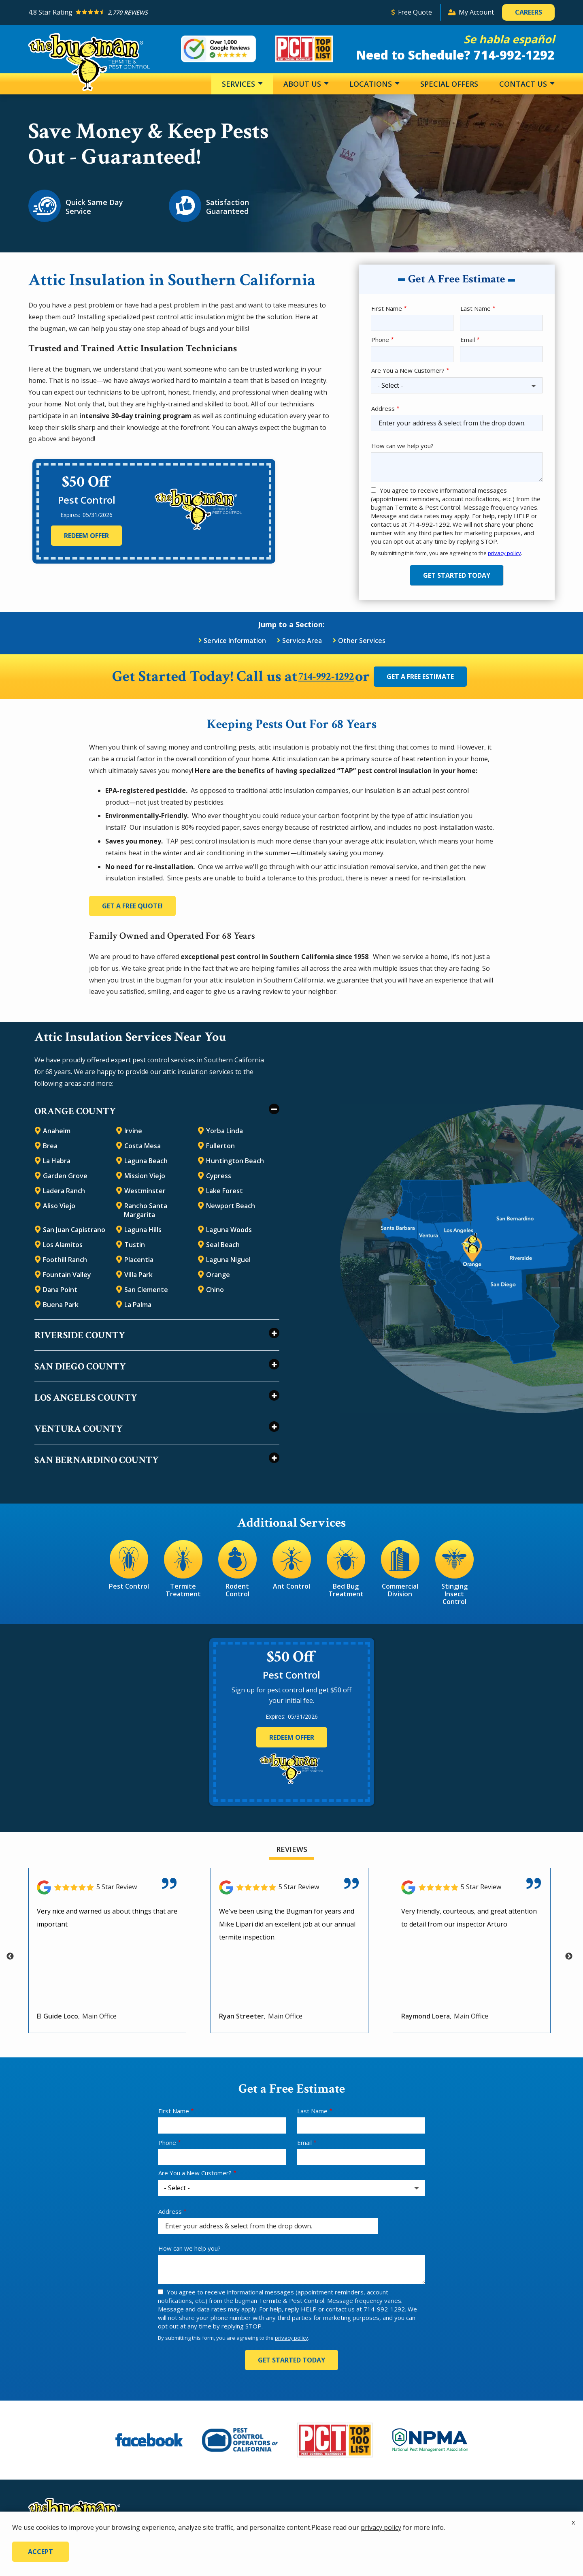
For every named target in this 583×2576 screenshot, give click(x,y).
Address (383, 408)
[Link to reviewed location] (107, 1886)
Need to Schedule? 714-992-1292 (455, 55)
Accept (40, 2551)
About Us (303, 84)
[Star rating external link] (206, 12)
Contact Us (524, 84)
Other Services (361, 641)
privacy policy (504, 553)
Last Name (475, 308)
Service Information (235, 641)
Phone (380, 339)
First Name (386, 308)
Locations (371, 84)
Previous (10, 1955)
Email (467, 339)
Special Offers (449, 84)
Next (569, 1955)
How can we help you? (402, 446)
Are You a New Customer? (408, 370)
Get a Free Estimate (434, 676)
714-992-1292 (326, 677)
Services (239, 84)
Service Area (302, 641)
